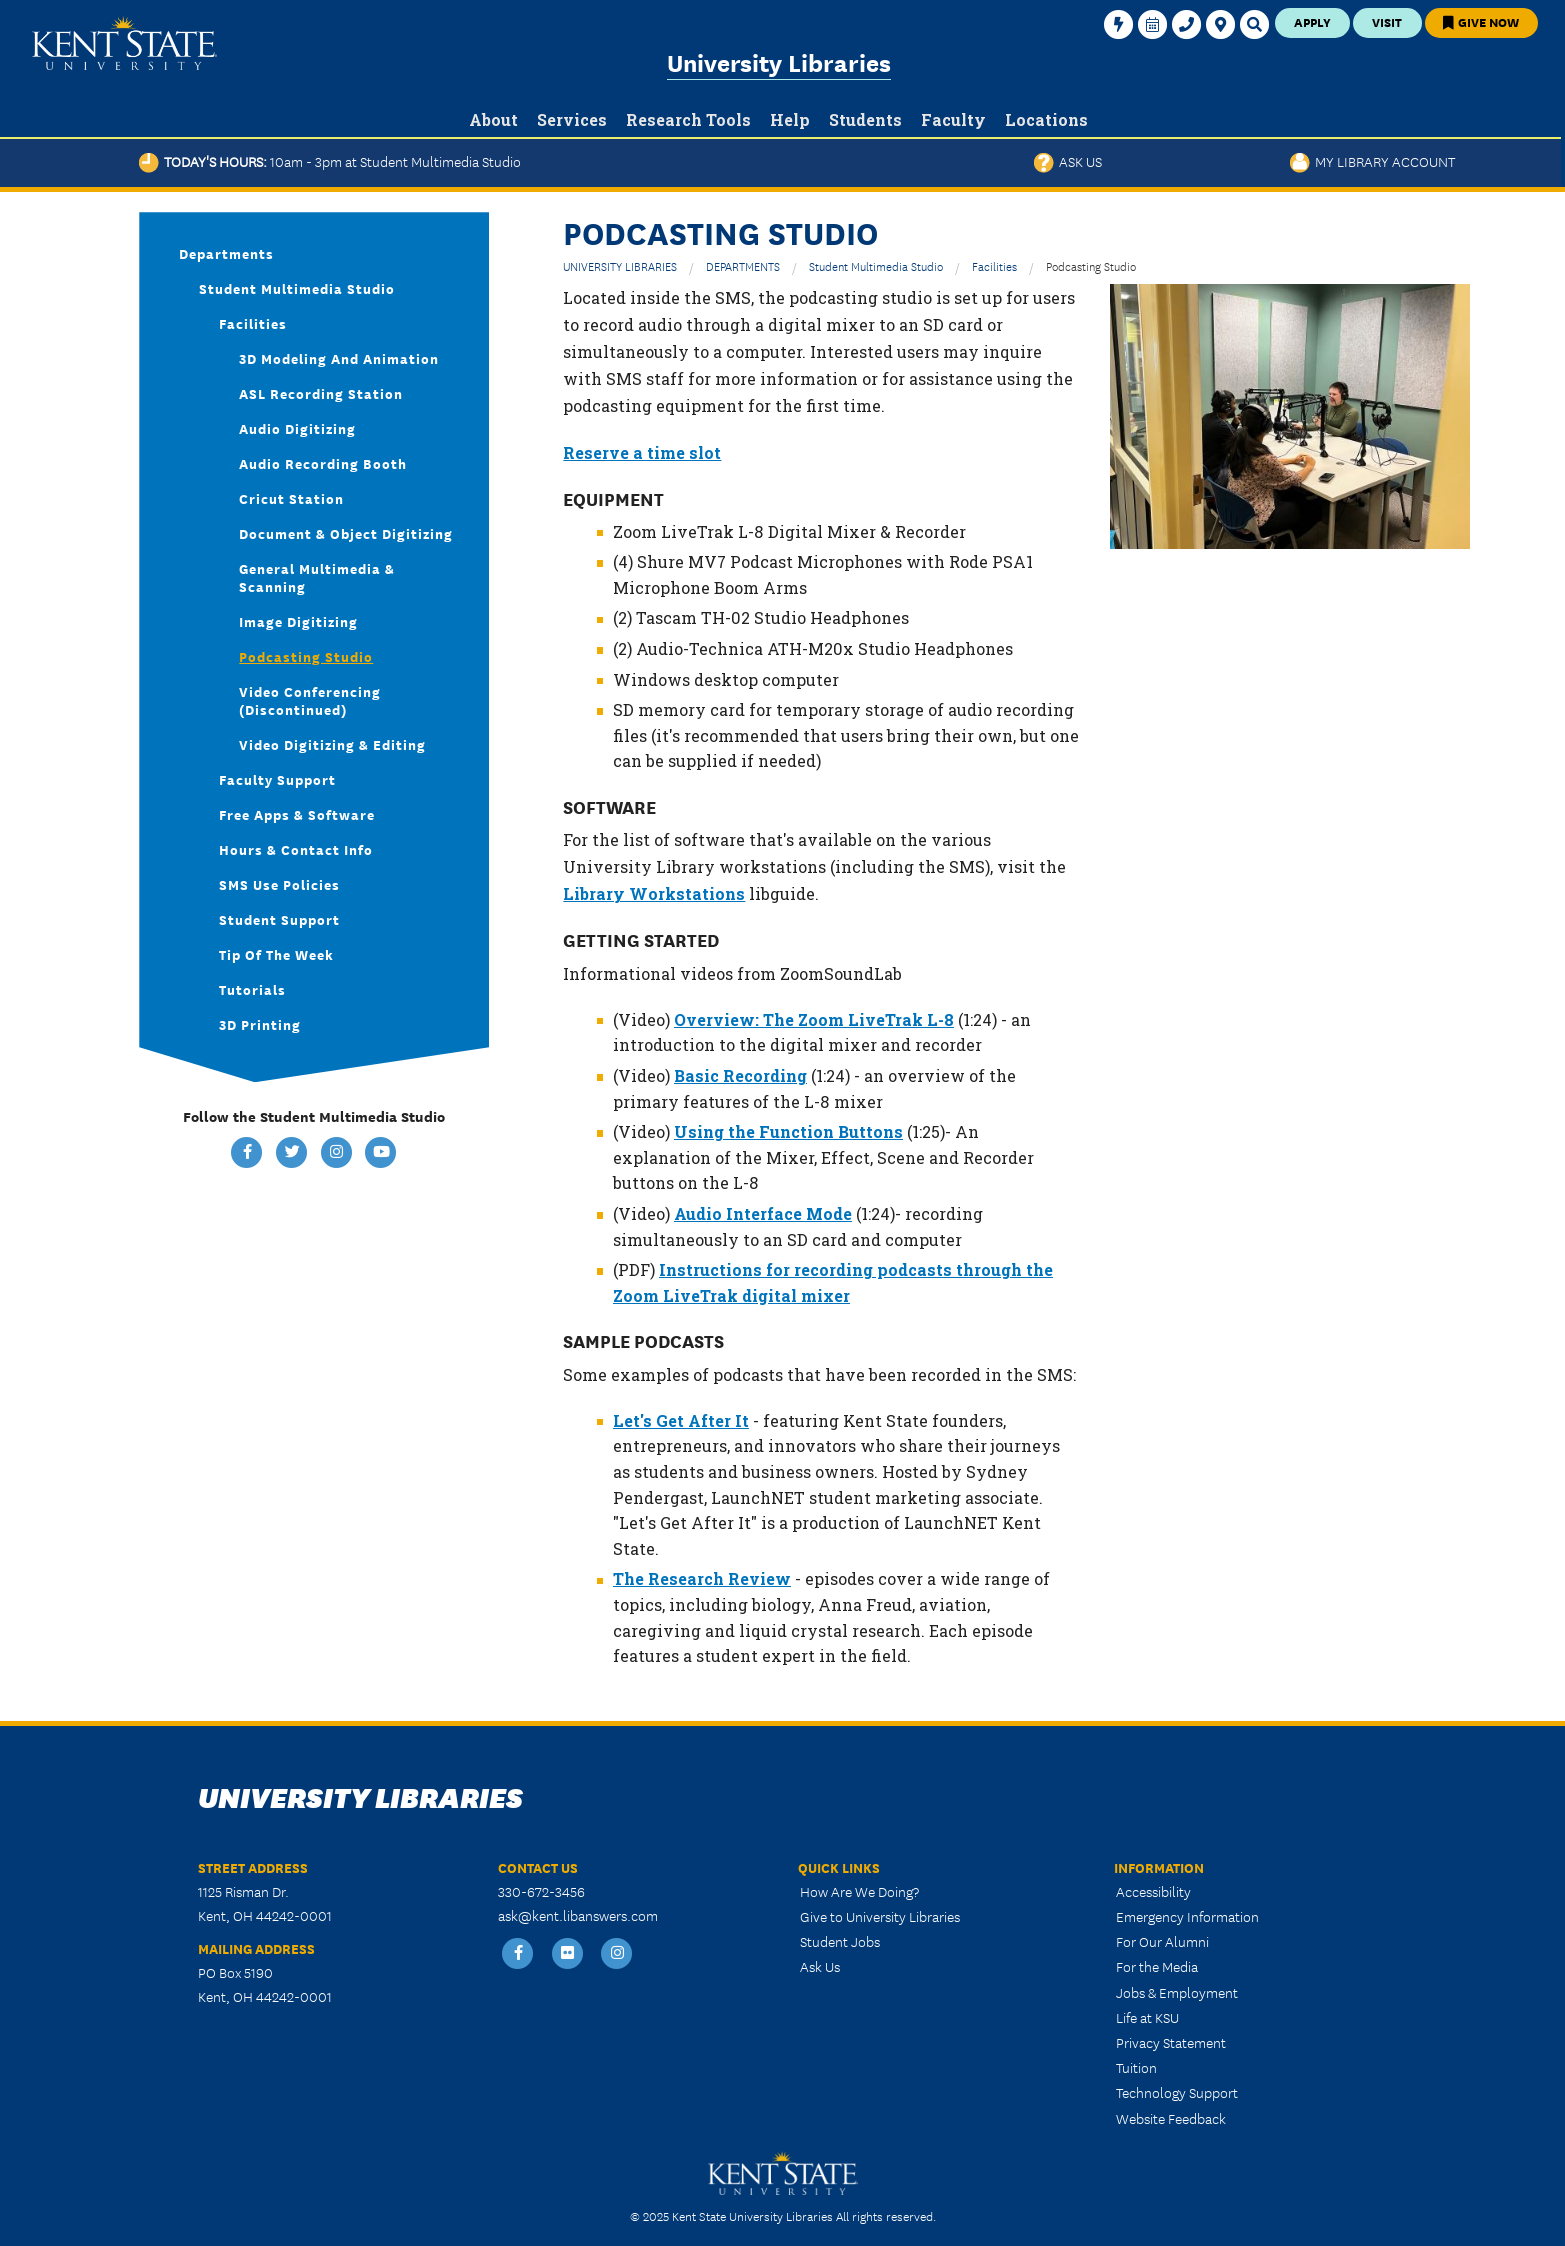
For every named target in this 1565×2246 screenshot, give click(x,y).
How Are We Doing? (859, 1891)
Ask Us (1068, 161)
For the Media (1157, 1966)
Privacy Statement (1171, 2042)
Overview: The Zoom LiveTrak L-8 (814, 1019)
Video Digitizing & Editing (332, 744)
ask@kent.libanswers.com (578, 1915)
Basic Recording (740, 1075)
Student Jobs (840, 1941)
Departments (226, 253)
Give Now (1481, 21)
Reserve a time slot (642, 452)
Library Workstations (654, 893)
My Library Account (1372, 161)
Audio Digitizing (297, 428)
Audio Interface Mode (763, 1213)
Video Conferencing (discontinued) (310, 700)
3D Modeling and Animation (339, 358)
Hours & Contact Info (296, 849)
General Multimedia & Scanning (317, 577)
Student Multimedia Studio (876, 265)
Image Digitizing (298, 621)
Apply (1312, 21)
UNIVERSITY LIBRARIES (620, 265)
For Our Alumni (1162, 1941)
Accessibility (1153, 1891)
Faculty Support (277, 779)
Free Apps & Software (297, 814)
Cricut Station (291, 498)
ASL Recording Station (321, 393)
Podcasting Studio (306, 656)
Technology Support (1177, 2092)
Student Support (279, 919)
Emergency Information (1187, 1916)
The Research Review (702, 1578)
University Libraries (779, 61)
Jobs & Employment (1177, 1992)
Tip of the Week (276, 954)
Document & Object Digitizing (346, 533)
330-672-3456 (541, 1891)
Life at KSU (1147, 2017)
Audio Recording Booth (323, 463)
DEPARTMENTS (743, 265)
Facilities (994, 265)
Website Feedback (1171, 2118)
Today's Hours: (330, 161)
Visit (1387, 21)
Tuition (1136, 2067)
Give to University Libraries (880, 1916)
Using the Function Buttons (788, 1131)
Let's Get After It (681, 1420)
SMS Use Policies (279, 884)
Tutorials (252, 989)
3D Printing (260, 1024)
